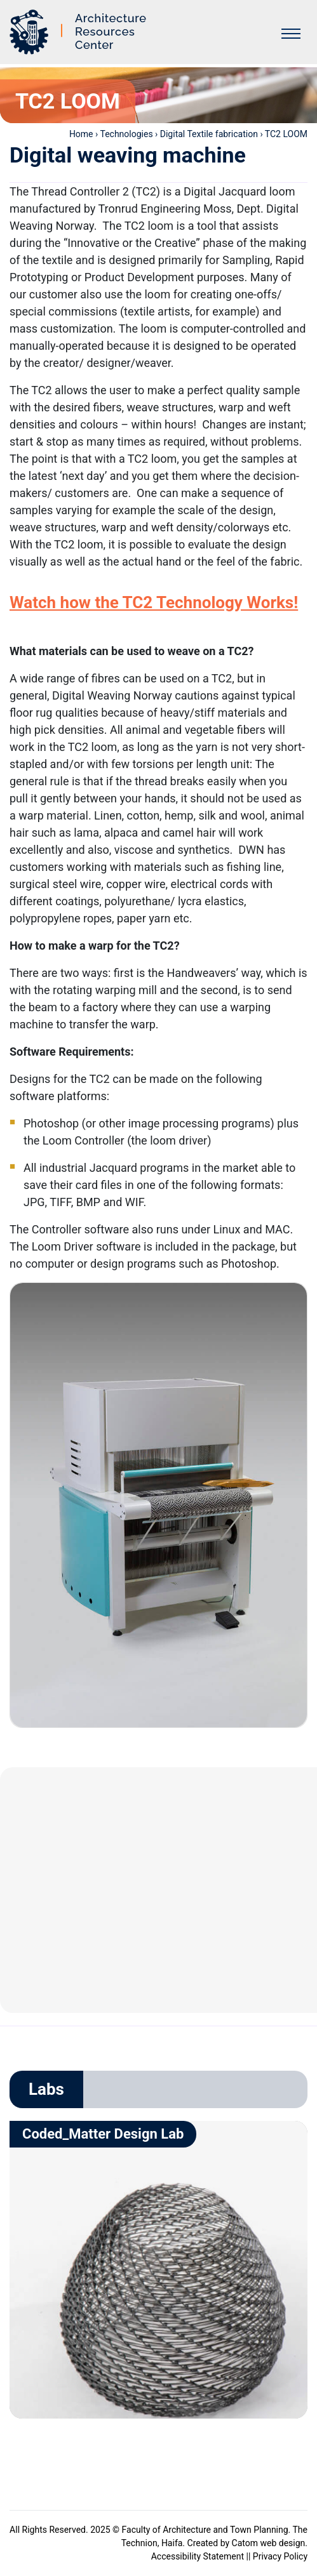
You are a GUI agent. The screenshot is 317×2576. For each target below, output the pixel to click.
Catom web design (269, 2543)
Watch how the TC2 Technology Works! (154, 602)
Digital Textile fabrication (209, 134)
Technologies (126, 134)
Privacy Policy (280, 2556)
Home (81, 134)
